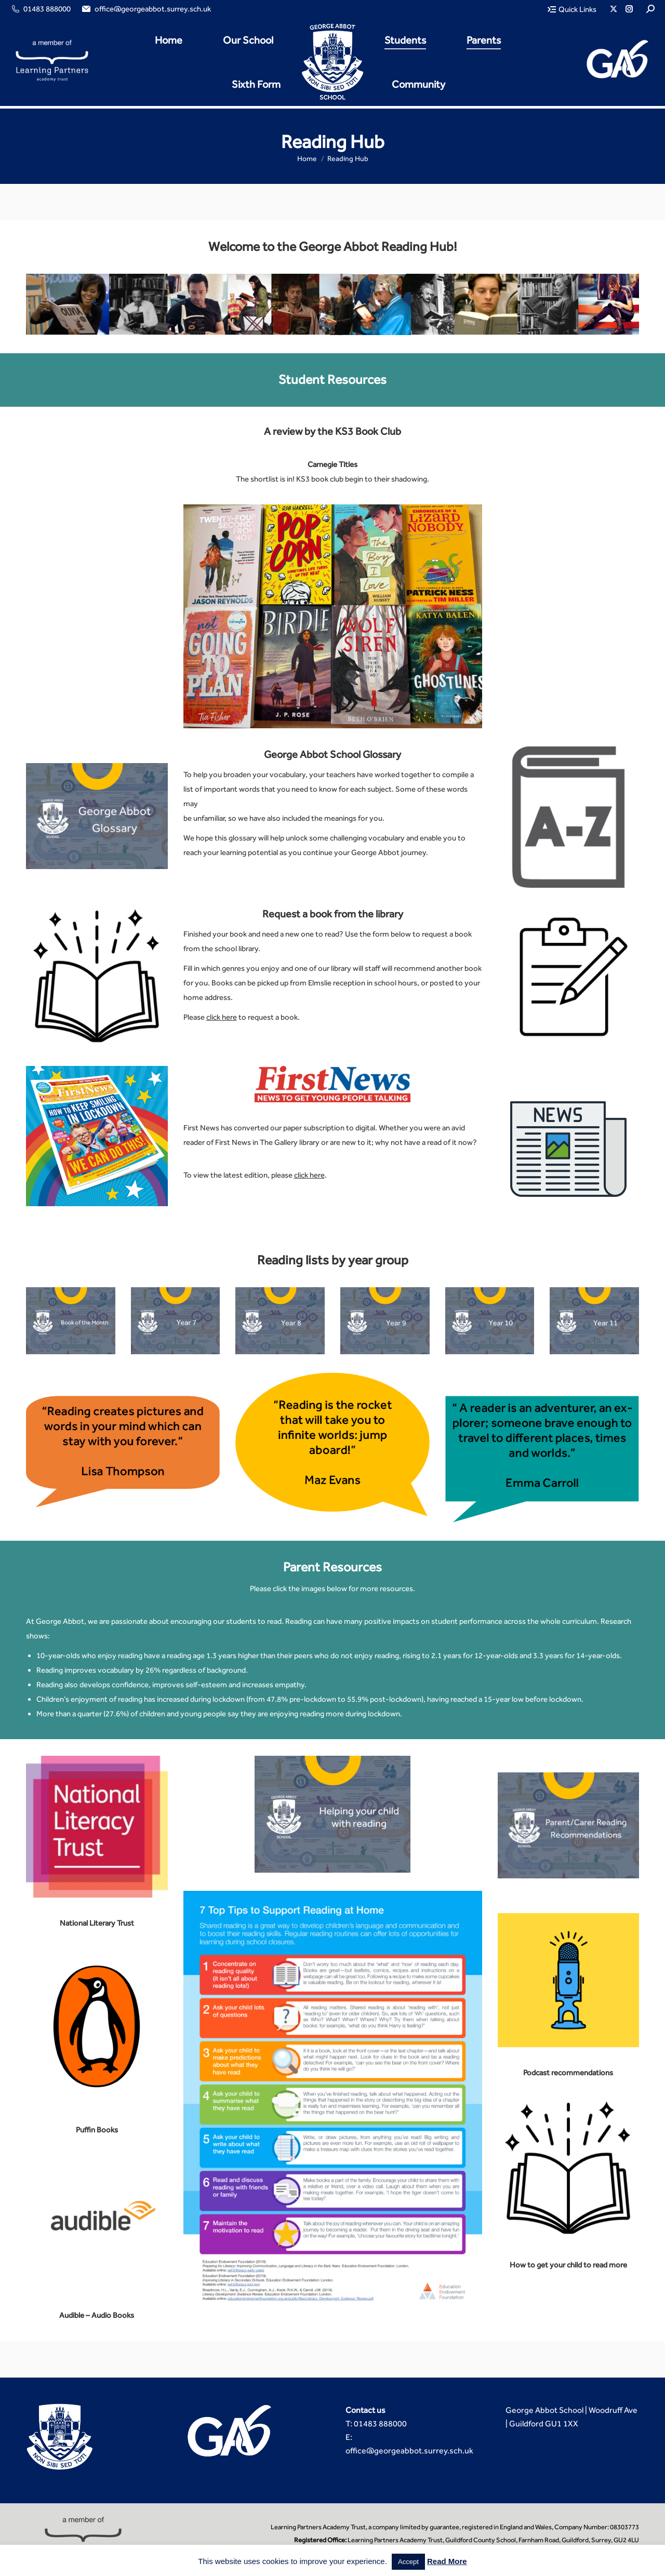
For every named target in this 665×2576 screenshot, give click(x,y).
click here (221, 1017)
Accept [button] (408, 2562)
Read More (447, 2561)
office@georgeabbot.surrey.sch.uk (145, 9)
